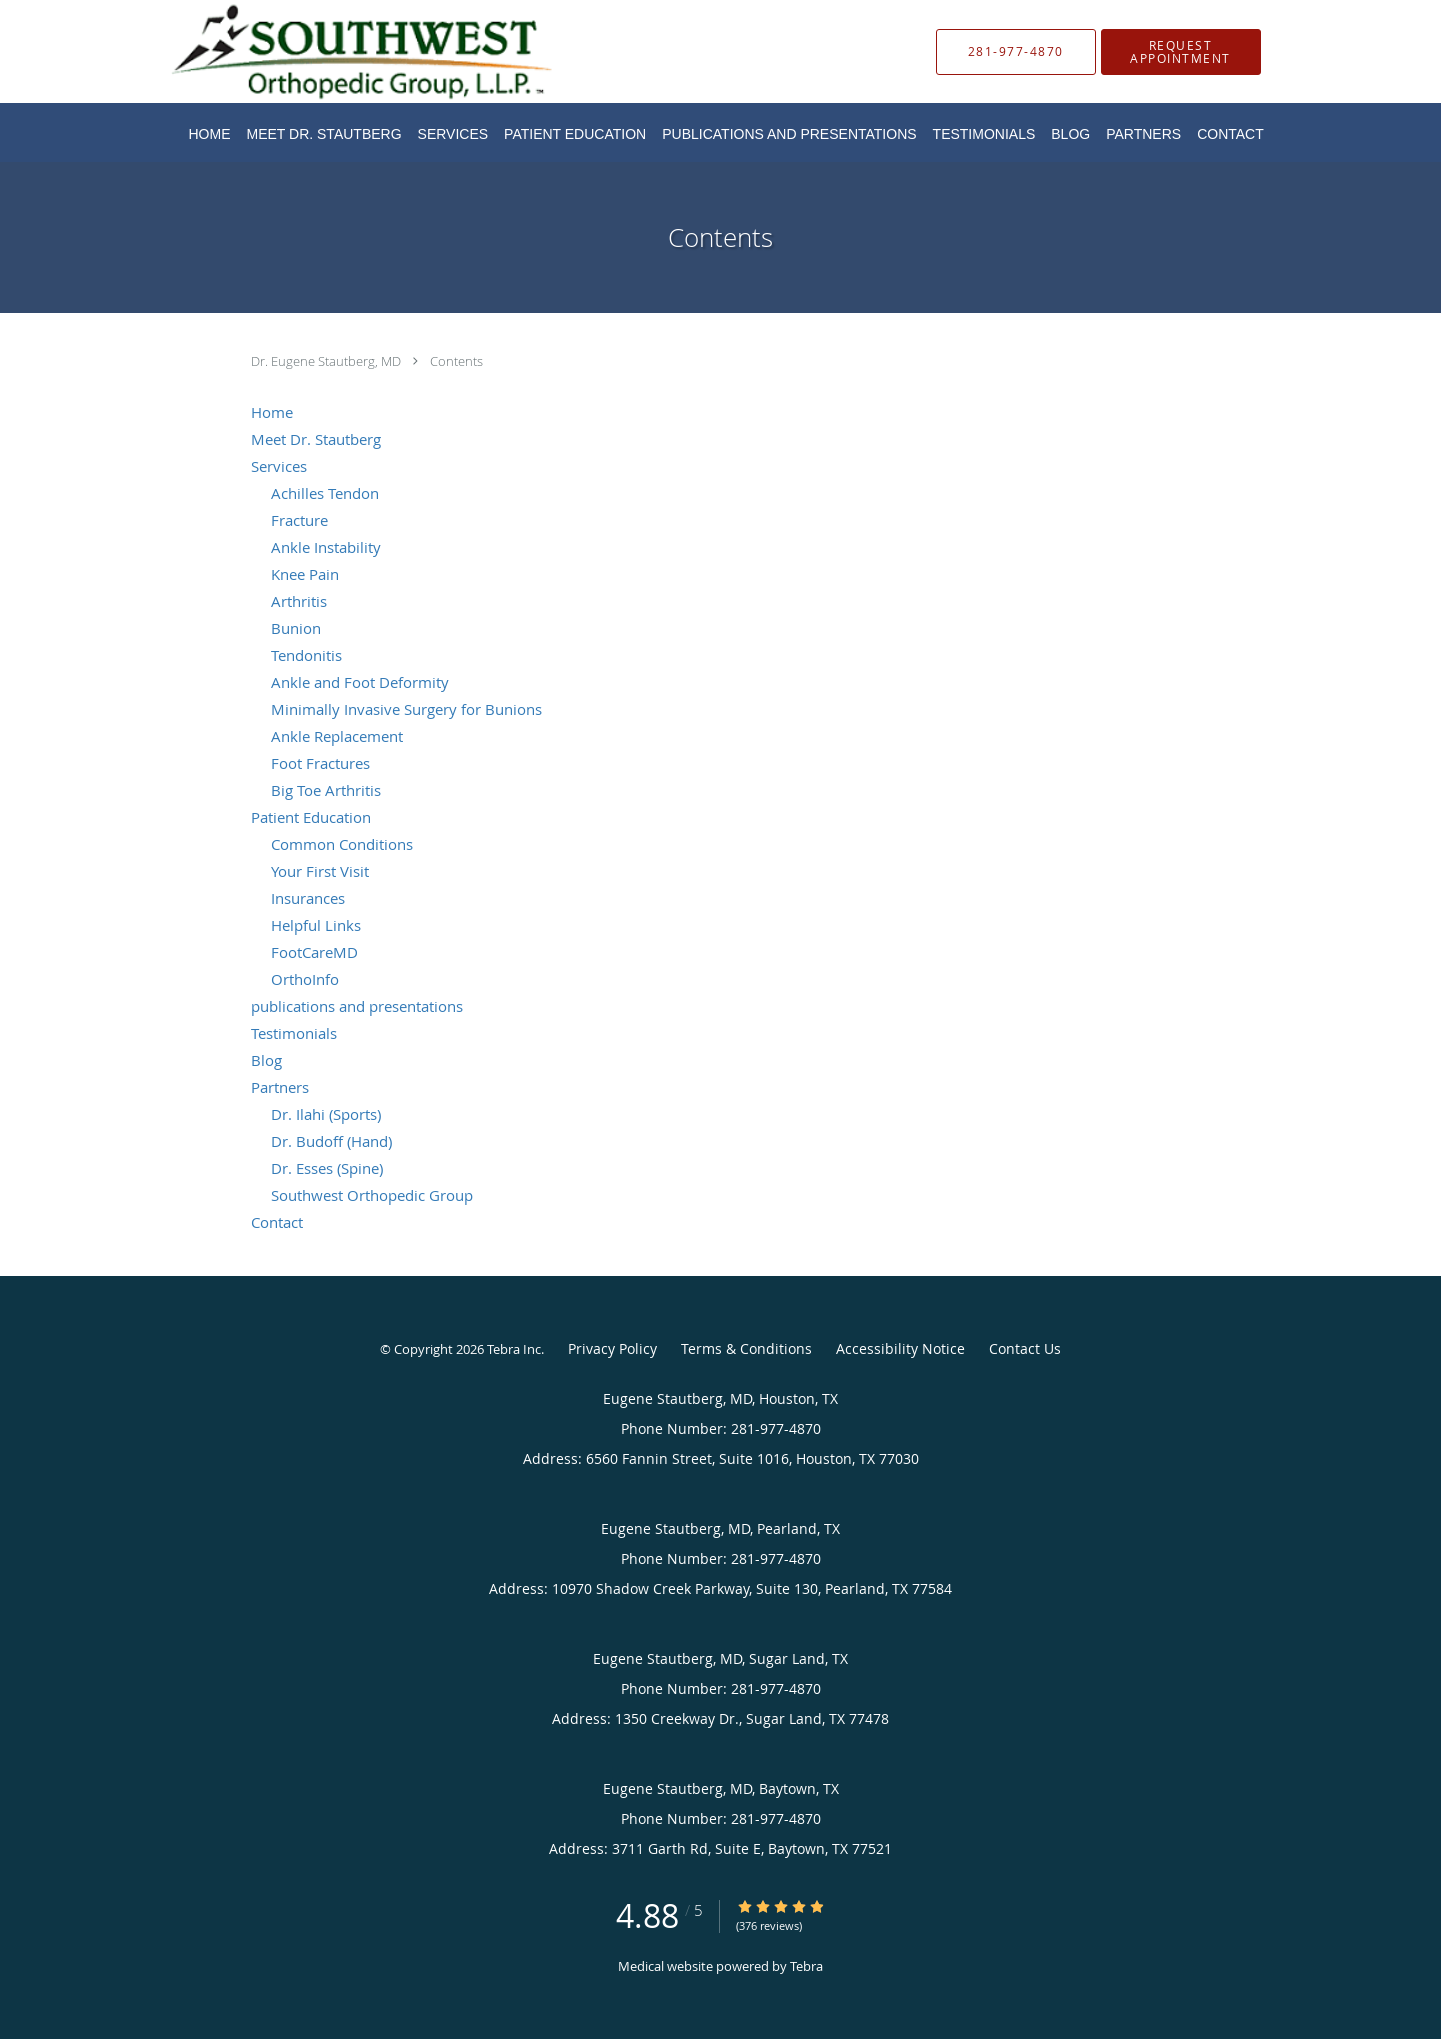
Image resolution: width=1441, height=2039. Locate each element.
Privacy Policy (612, 1348)
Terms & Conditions (746, 1348)
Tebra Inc (514, 1349)
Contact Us (1025, 1348)
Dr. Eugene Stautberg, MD (327, 361)
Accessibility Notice (900, 1348)
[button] (1181, 52)
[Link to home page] (332, 51)
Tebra (806, 1966)
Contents (456, 361)
